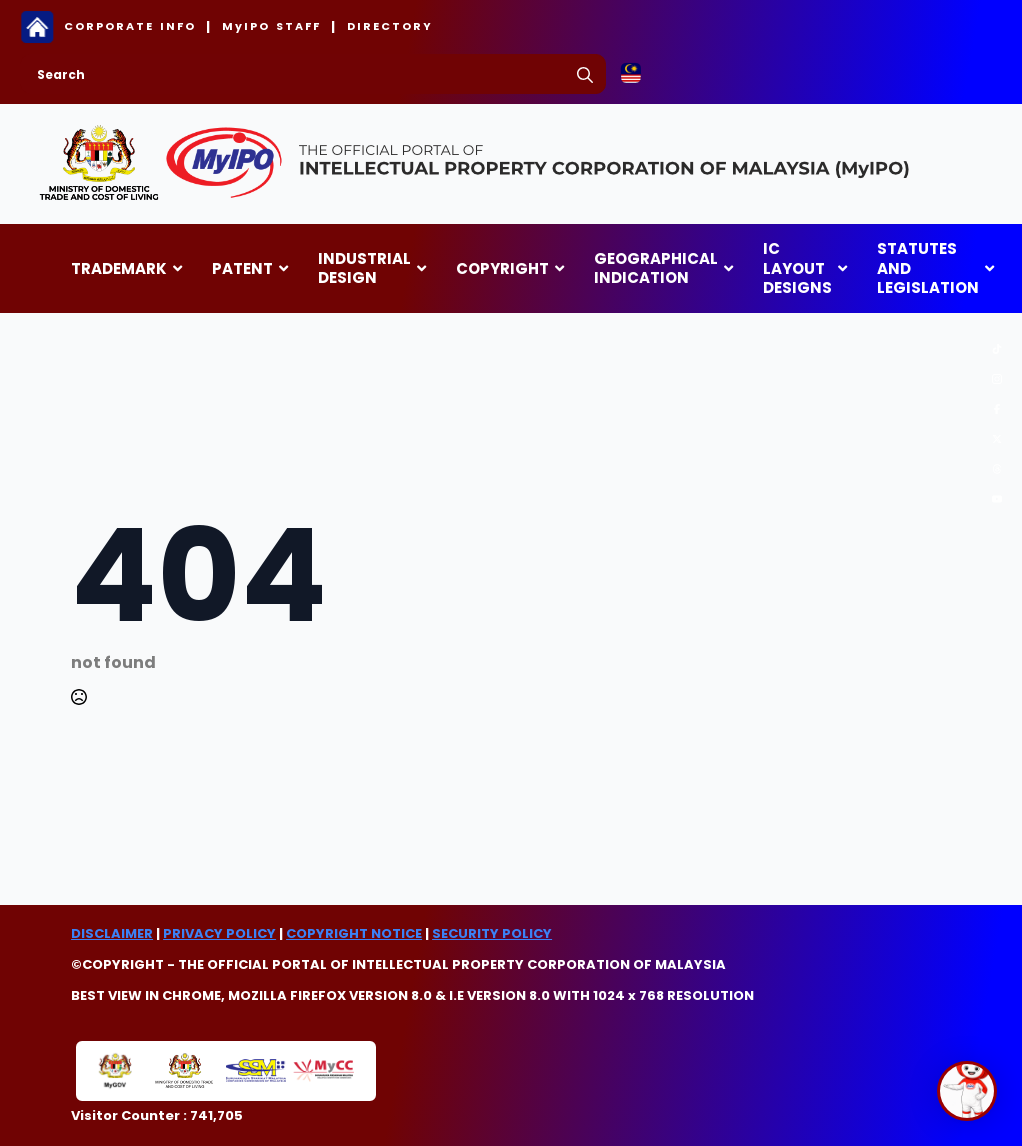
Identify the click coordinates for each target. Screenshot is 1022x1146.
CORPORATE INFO (130, 26)
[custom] (997, 349)
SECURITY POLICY (492, 933)
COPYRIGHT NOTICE (354, 933)
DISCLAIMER (112, 933)
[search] (585, 75)
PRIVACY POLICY (219, 933)
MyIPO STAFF (271, 26)
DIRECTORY (390, 26)
